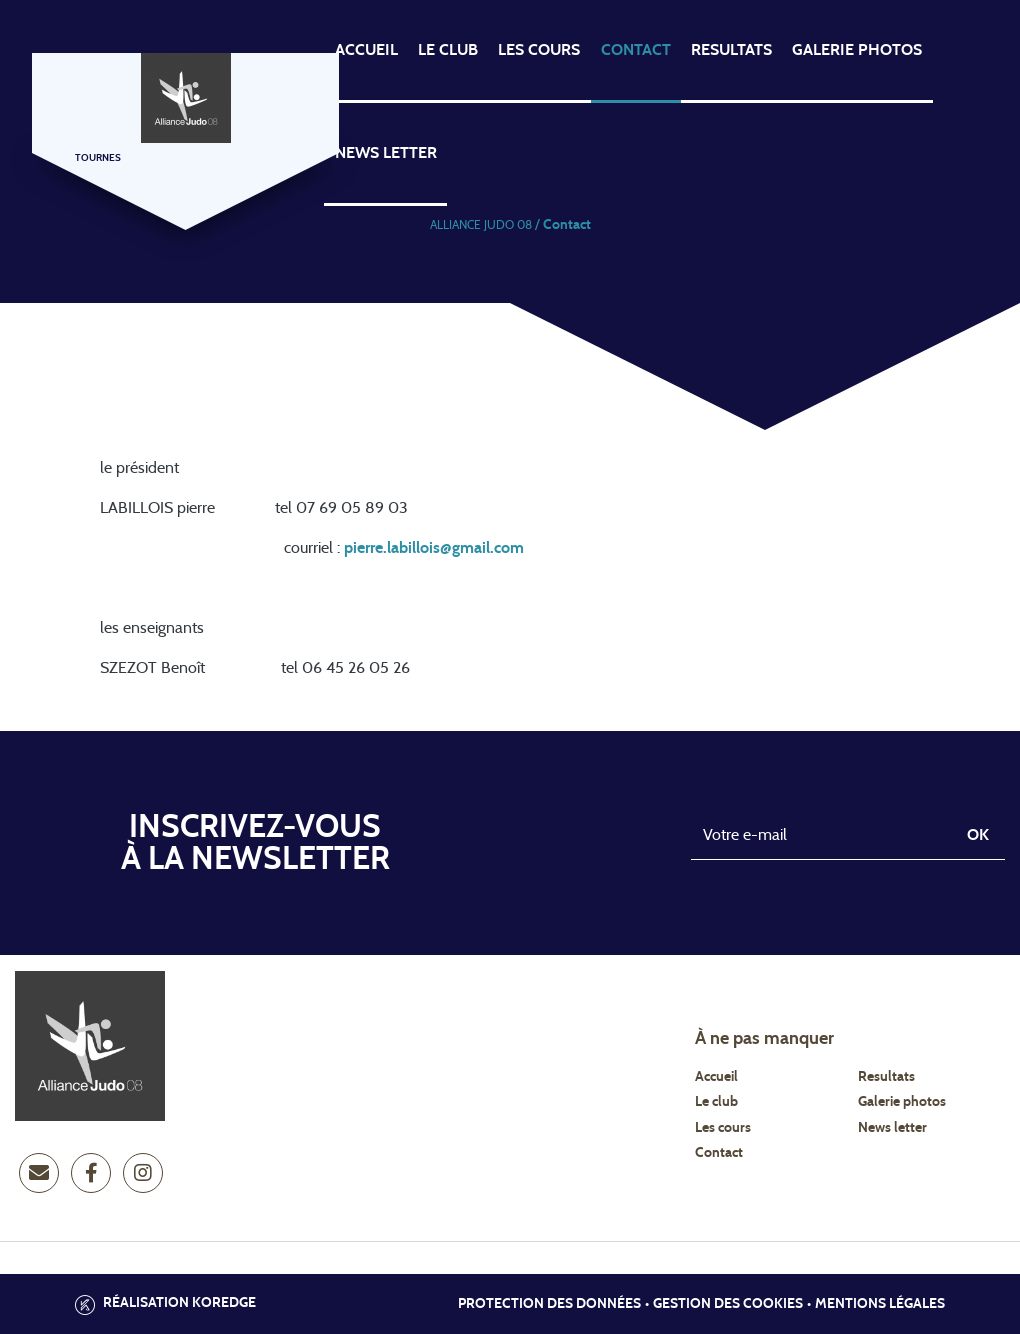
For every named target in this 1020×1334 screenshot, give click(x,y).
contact (636, 50)
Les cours (539, 50)
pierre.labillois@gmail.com (434, 548)
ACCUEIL (366, 50)
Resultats (886, 1077)
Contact (719, 1153)
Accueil (716, 1077)
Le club (716, 1102)
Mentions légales (880, 1304)
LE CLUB (448, 50)
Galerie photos (857, 50)
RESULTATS (731, 50)
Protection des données (549, 1304)
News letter (892, 1128)
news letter (386, 153)
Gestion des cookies (728, 1304)
